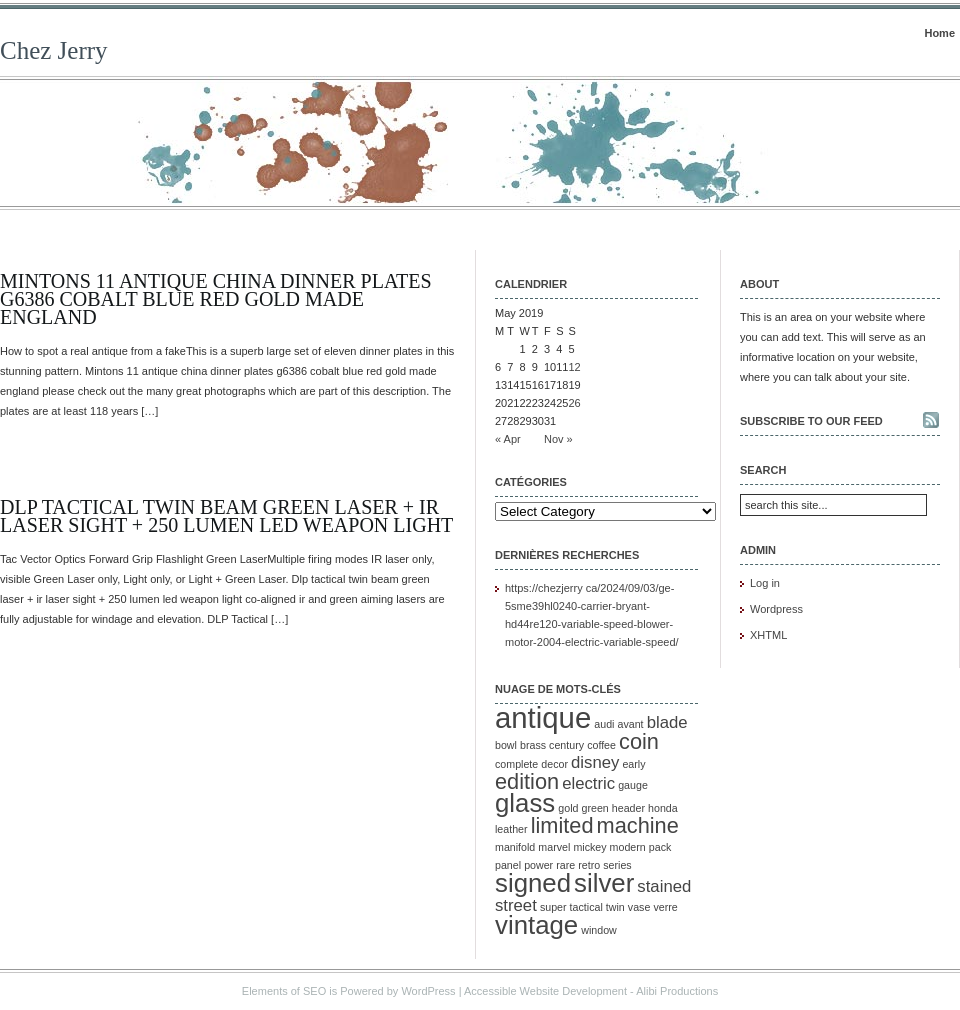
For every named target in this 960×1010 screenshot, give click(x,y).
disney (595, 762)
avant (631, 724)
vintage (536, 925)
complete (516, 764)
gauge (633, 785)
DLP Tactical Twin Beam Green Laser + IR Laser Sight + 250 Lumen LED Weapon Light (226, 516)
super (553, 907)
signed (533, 883)
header (628, 808)
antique (543, 717)
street (516, 905)
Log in (765, 583)
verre (665, 907)
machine (638, 825)
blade (667, 722)
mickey (589, 847)
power (538, 865)
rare (565, 865)
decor (554, 764)
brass (533, 745)
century (566, 745)
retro (589, 865)
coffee (601, 745)
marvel (554, 847)
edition (527, 781)
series (617, 865)
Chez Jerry (54, 50)
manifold (515, 847)
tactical (586, 907)
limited (562, 825)
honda (663, 808)
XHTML (768, 635)
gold (568, 808)
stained (664, 886)
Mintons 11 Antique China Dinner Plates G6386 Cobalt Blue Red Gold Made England (216, 299)
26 (575, 403)
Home (939, 33)
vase (639, 907)
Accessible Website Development (545, 991)
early (633, 764)
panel (508, 865)
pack (660, 847)
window (599, 930)
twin (615, 907)
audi (604, 724)
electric (588, 783)
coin (639, 741)
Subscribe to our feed (811, 421)
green (595, 808)
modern (628, 847)
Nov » (558, 439)
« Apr (508, 439)
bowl (506, 745)
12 (575, 367)
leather (511, 829)
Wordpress (776, 609)
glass (525, 803)
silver (604, 883)
